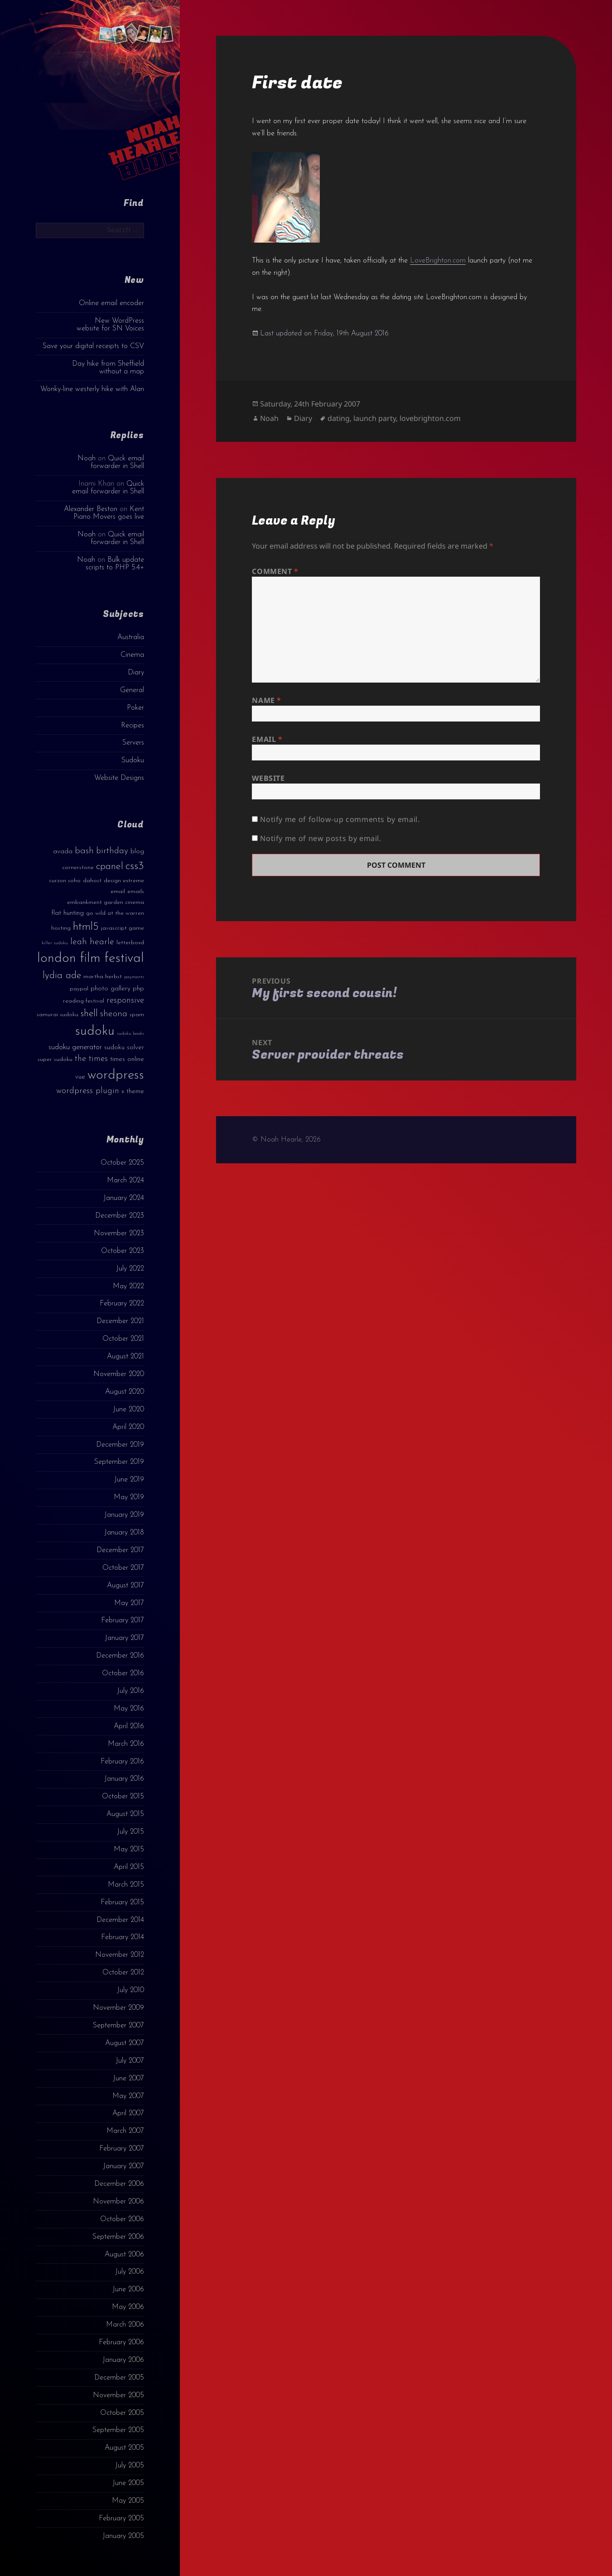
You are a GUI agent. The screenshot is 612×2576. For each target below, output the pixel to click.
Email (267, 739)
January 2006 (123, 2360)
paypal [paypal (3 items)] (79, 989)
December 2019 (120, 1444)
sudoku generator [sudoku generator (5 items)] (75, 1047)
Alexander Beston (90, 509)
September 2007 (118, 2025)
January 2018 (124, 1532)
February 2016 (122, 1761)
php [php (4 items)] (138, 988)
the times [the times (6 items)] (91, 1059)
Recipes (132, 725)
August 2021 (125, 1356)
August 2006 (124, 2254)
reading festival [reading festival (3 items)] (83, 1001)
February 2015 (122, 1902)
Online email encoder (111, 303)
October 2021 (123, 1339)
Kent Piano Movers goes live (108, 513)
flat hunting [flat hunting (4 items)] (67, 913)
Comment (275, 571)
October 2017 (123, 1568)
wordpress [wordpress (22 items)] (115, 1075)
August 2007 (124, 2043)
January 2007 (123, 2166)
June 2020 (128, 1409)
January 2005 (123, 2536)
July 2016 (130, 1691)
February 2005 (121, 2518)
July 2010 (130, 1990)
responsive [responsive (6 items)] (125, 1000)
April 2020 (128, 1427)
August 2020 (124, 1392)
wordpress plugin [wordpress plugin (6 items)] (87, 1091)
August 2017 (125, 1585)
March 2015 (126, 1884)
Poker (135, 708)
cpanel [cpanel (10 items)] (109, 866)
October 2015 (123, 1796)
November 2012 (119, 1955)
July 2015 (130, 1831)
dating (339, 418)
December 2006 (119, 2184)
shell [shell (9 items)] (89, 1013)
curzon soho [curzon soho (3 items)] (65, 881)
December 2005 (119, 2377)
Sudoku (132, 760)
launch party (374, 418)
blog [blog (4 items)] (137, 851)
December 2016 (120, 1655)
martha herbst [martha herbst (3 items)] (102, 977)
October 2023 (122, 1251)
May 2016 (129, 1708)
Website (268, 778)
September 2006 (118, 2237)
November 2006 (118, 2201)
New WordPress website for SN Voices (110, 324)
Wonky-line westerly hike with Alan (92, 389)
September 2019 (119, 1462)
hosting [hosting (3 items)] (61, 928)
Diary (136, 672)
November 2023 (119, 1233)
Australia (130, 637)
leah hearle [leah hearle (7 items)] (92, 941)
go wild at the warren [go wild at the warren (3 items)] (115, 913)
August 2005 (124, 2448)
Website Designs (119, 778)
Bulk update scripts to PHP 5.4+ (115, 563)
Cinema (132, 655)
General (132, 690)
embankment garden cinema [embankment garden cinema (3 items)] (105, 902)
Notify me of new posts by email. (320, 838)
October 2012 (123, 1972)
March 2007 (125, 2131)
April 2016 (129, 1726)
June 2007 (128, 2078)
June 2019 (129, 1479)
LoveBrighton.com (438, 260)
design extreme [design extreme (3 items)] (124, 881)
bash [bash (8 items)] (84, 850)
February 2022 (122, 1303)
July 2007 (130, 2061)
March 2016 (126, 1744)
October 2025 (122, 1162)
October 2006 (122, 2219)
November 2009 (118, 2008)
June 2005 (128, 2483)
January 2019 (124, 1515)
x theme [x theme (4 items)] (132, 1091)
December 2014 (120, 1920)
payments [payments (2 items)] (134, 977)
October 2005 (122, 2413)
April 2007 (128, 2113)
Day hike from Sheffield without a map (108, 367)
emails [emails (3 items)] (135, 891)
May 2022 (128, 1286)
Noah (86, 458)
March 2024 (125, 1180)
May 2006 (128, 2307)
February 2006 (121, 2342)
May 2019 (129, 1497)
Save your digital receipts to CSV (93, 346)
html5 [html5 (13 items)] (86, 927)
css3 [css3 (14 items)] (134, 866)
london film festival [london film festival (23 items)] (90, 958)
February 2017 (122, 1620)
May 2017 (129, 1603)
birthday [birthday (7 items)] (112, 850)
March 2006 (125, 2324)
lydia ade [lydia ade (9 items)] (62, 975)
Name (266, 700)
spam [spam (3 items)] (137, 1015)
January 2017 (124, 1638)
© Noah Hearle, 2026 (286, 1139)
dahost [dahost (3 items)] (92, 881)
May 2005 (128, 2500)
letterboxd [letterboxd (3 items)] (130, 943)
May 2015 (129, 1849)
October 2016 (123, 1673)
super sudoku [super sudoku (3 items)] (55, 1059)
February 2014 (122, 1937)
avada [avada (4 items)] (62, 851)
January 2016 (124, 1779)
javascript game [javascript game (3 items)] (122, 928)
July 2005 (129, 2465)
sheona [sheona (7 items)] (113, 1013)
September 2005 (118, 2430)
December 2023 (119, 1215)
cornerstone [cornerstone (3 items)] (78, 867)
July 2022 (130, 1268)
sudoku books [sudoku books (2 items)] (130, 1033)
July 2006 (129, 2271)
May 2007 (128, 2096)
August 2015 (125, 1814)
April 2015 (129, 1867)
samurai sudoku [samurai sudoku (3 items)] (57, 1015)
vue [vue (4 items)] (80, 1077)
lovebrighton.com (430, 418)
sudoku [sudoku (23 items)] (95, 1031)
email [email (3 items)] (118, 891)
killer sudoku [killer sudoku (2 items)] (55, 943)
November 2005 (118, 2395)
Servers (133, 742)
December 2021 (120, 1321)
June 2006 (128, 2289)
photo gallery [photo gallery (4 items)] (110, 988)
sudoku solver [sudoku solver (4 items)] (124, 1047)
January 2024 (123, 1198)
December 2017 (120, 1550)
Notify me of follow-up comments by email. (339, 819)
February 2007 (121, 2148)
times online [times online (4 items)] (127, 1059)
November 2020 (118, 1374)
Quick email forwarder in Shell (117, 462)
